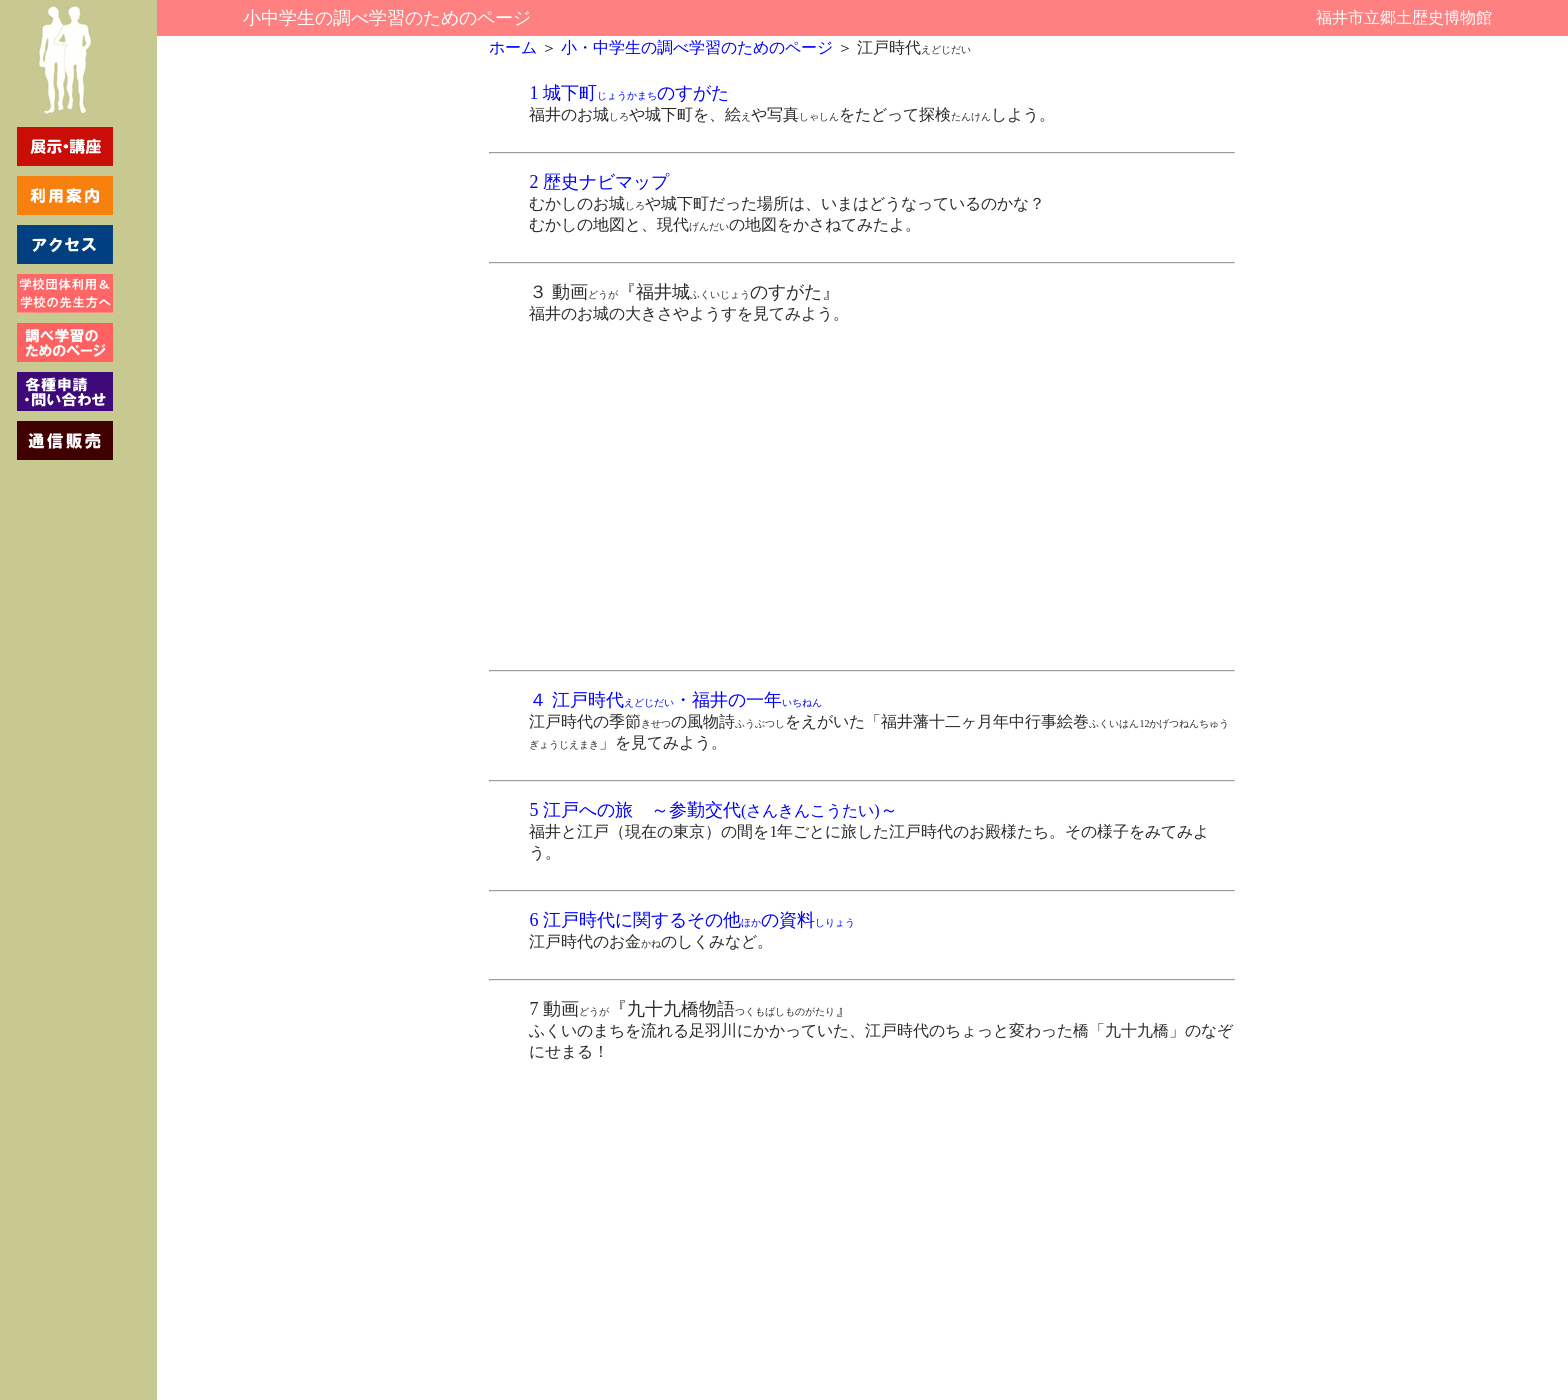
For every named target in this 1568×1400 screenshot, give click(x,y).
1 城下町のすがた (629, 93)
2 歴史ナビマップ (599, 182)
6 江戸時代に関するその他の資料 (692, 920)
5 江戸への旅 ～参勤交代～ (713, 810)
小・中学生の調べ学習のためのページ (695, 47)
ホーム (513, 47)
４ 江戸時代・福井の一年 (675, 700)
